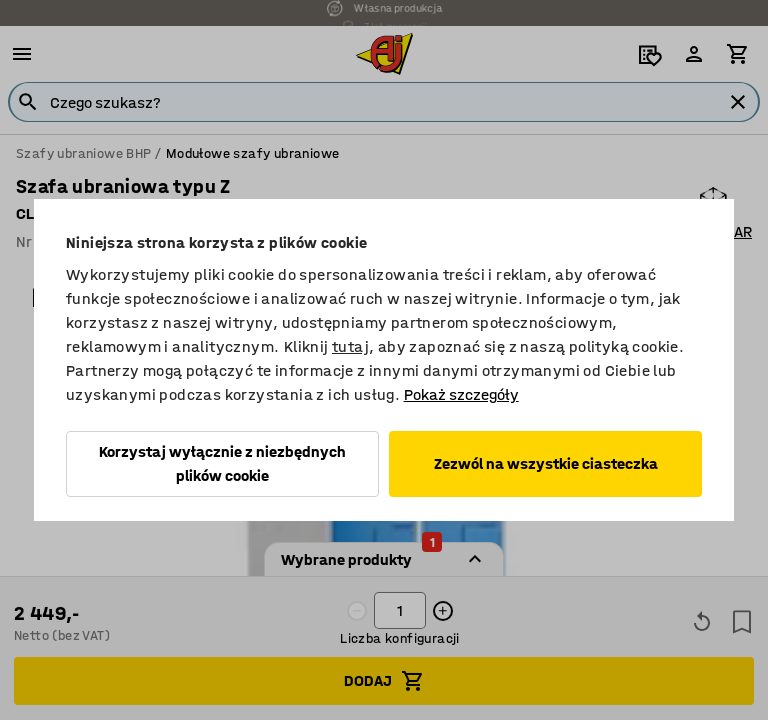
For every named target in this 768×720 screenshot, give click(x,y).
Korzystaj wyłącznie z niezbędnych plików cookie (222, 463)
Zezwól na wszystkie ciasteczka (546, 463)
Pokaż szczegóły (461, 394)
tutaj (350, 346)
